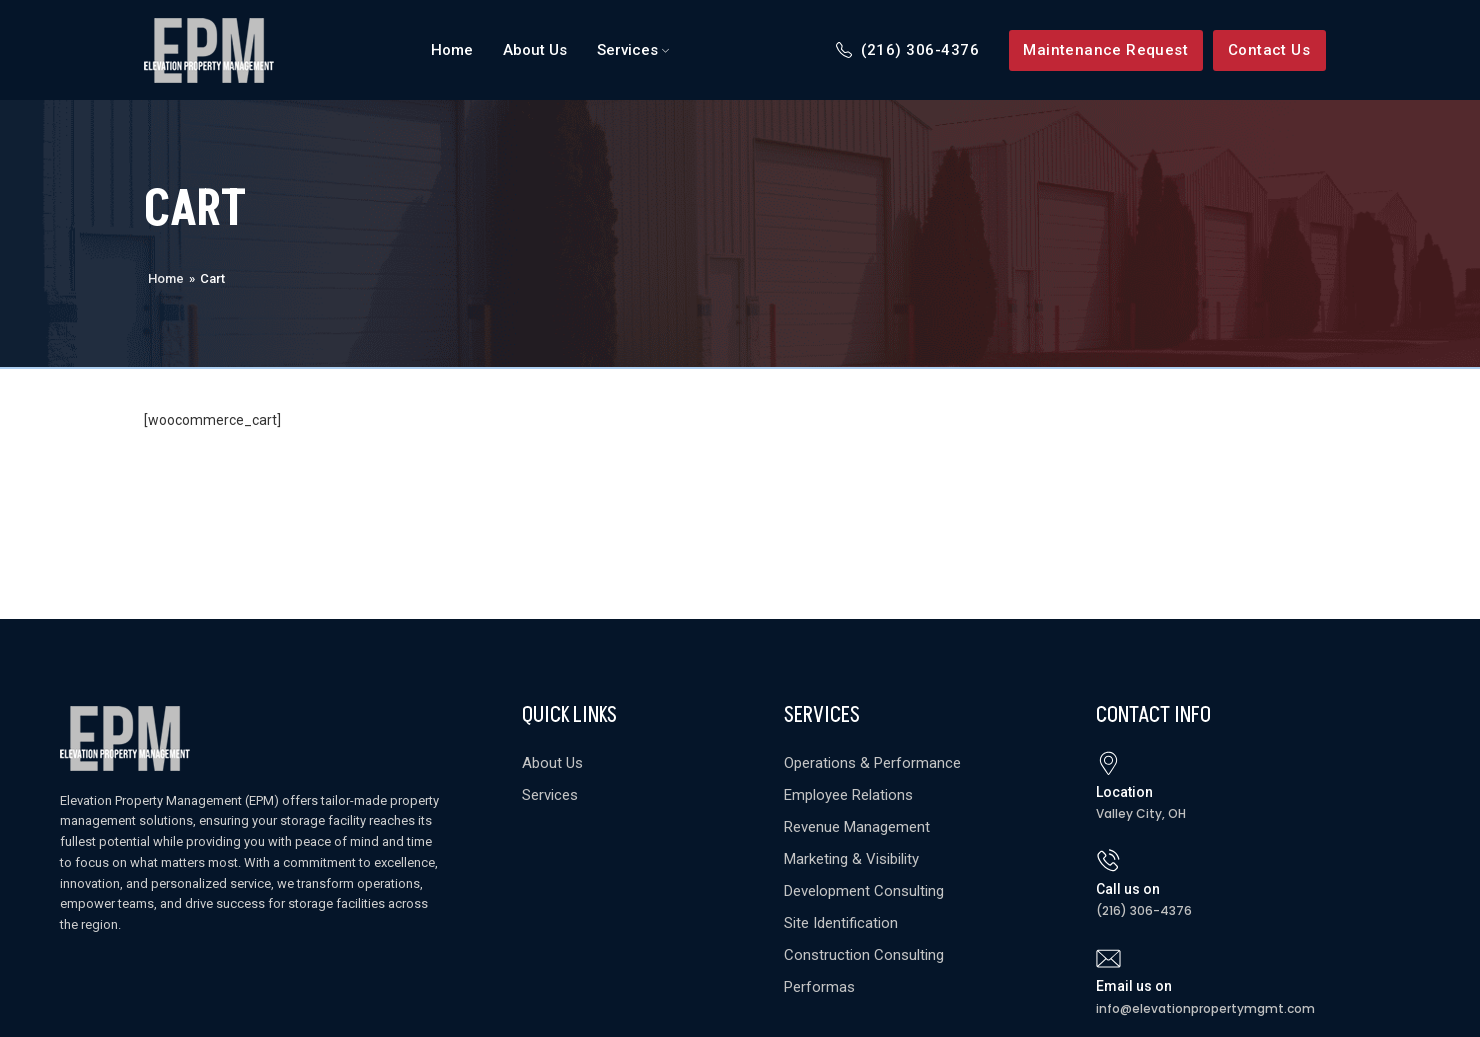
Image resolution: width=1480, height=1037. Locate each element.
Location (1124, 792)
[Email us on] (1108, 958)
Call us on (1128, 889)
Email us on (1134, 986)
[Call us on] (1108, 860)
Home (166, 278)
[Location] (1108, 763)
